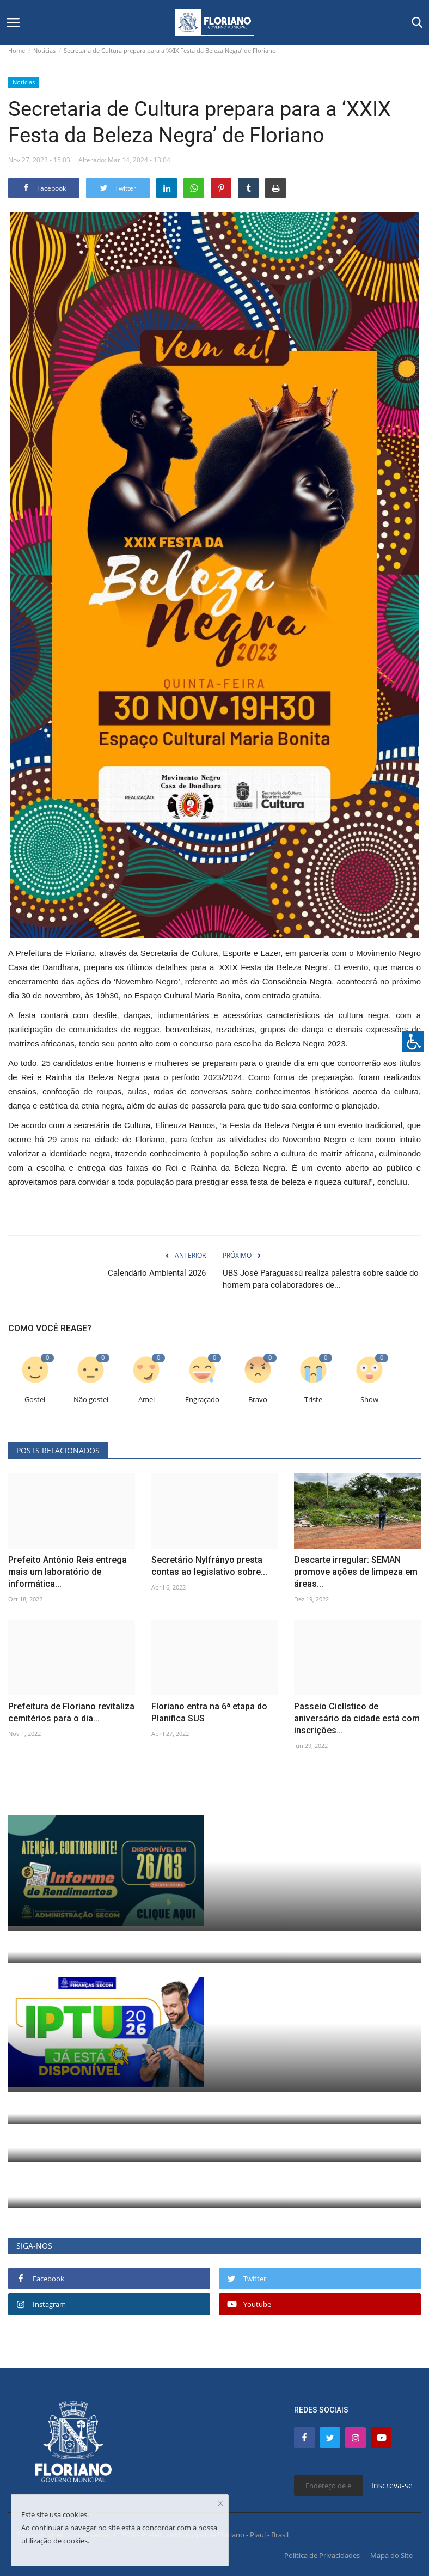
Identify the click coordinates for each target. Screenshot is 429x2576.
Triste (313, 1399)
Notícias (44, 50)
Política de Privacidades (322, 2555)
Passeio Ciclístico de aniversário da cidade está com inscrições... (357, 1718)
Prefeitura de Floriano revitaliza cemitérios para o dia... (71, 1712)
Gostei (34, 1399)
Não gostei (90, 1399)
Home (16, 50)
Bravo (257, 1399)
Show (369, 1399)
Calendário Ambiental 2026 (157, 1273)
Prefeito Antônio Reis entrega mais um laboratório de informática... (67, 1572)
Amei (146, 1399)
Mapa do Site (391, 2555)
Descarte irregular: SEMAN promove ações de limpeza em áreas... (356, 1572)
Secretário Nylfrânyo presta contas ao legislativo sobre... (209, 1566)
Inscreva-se (392, 2485)
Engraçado (202, 1399)
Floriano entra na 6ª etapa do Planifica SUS (209, 1712)
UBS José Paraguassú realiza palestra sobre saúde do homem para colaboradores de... (321, 1279)
